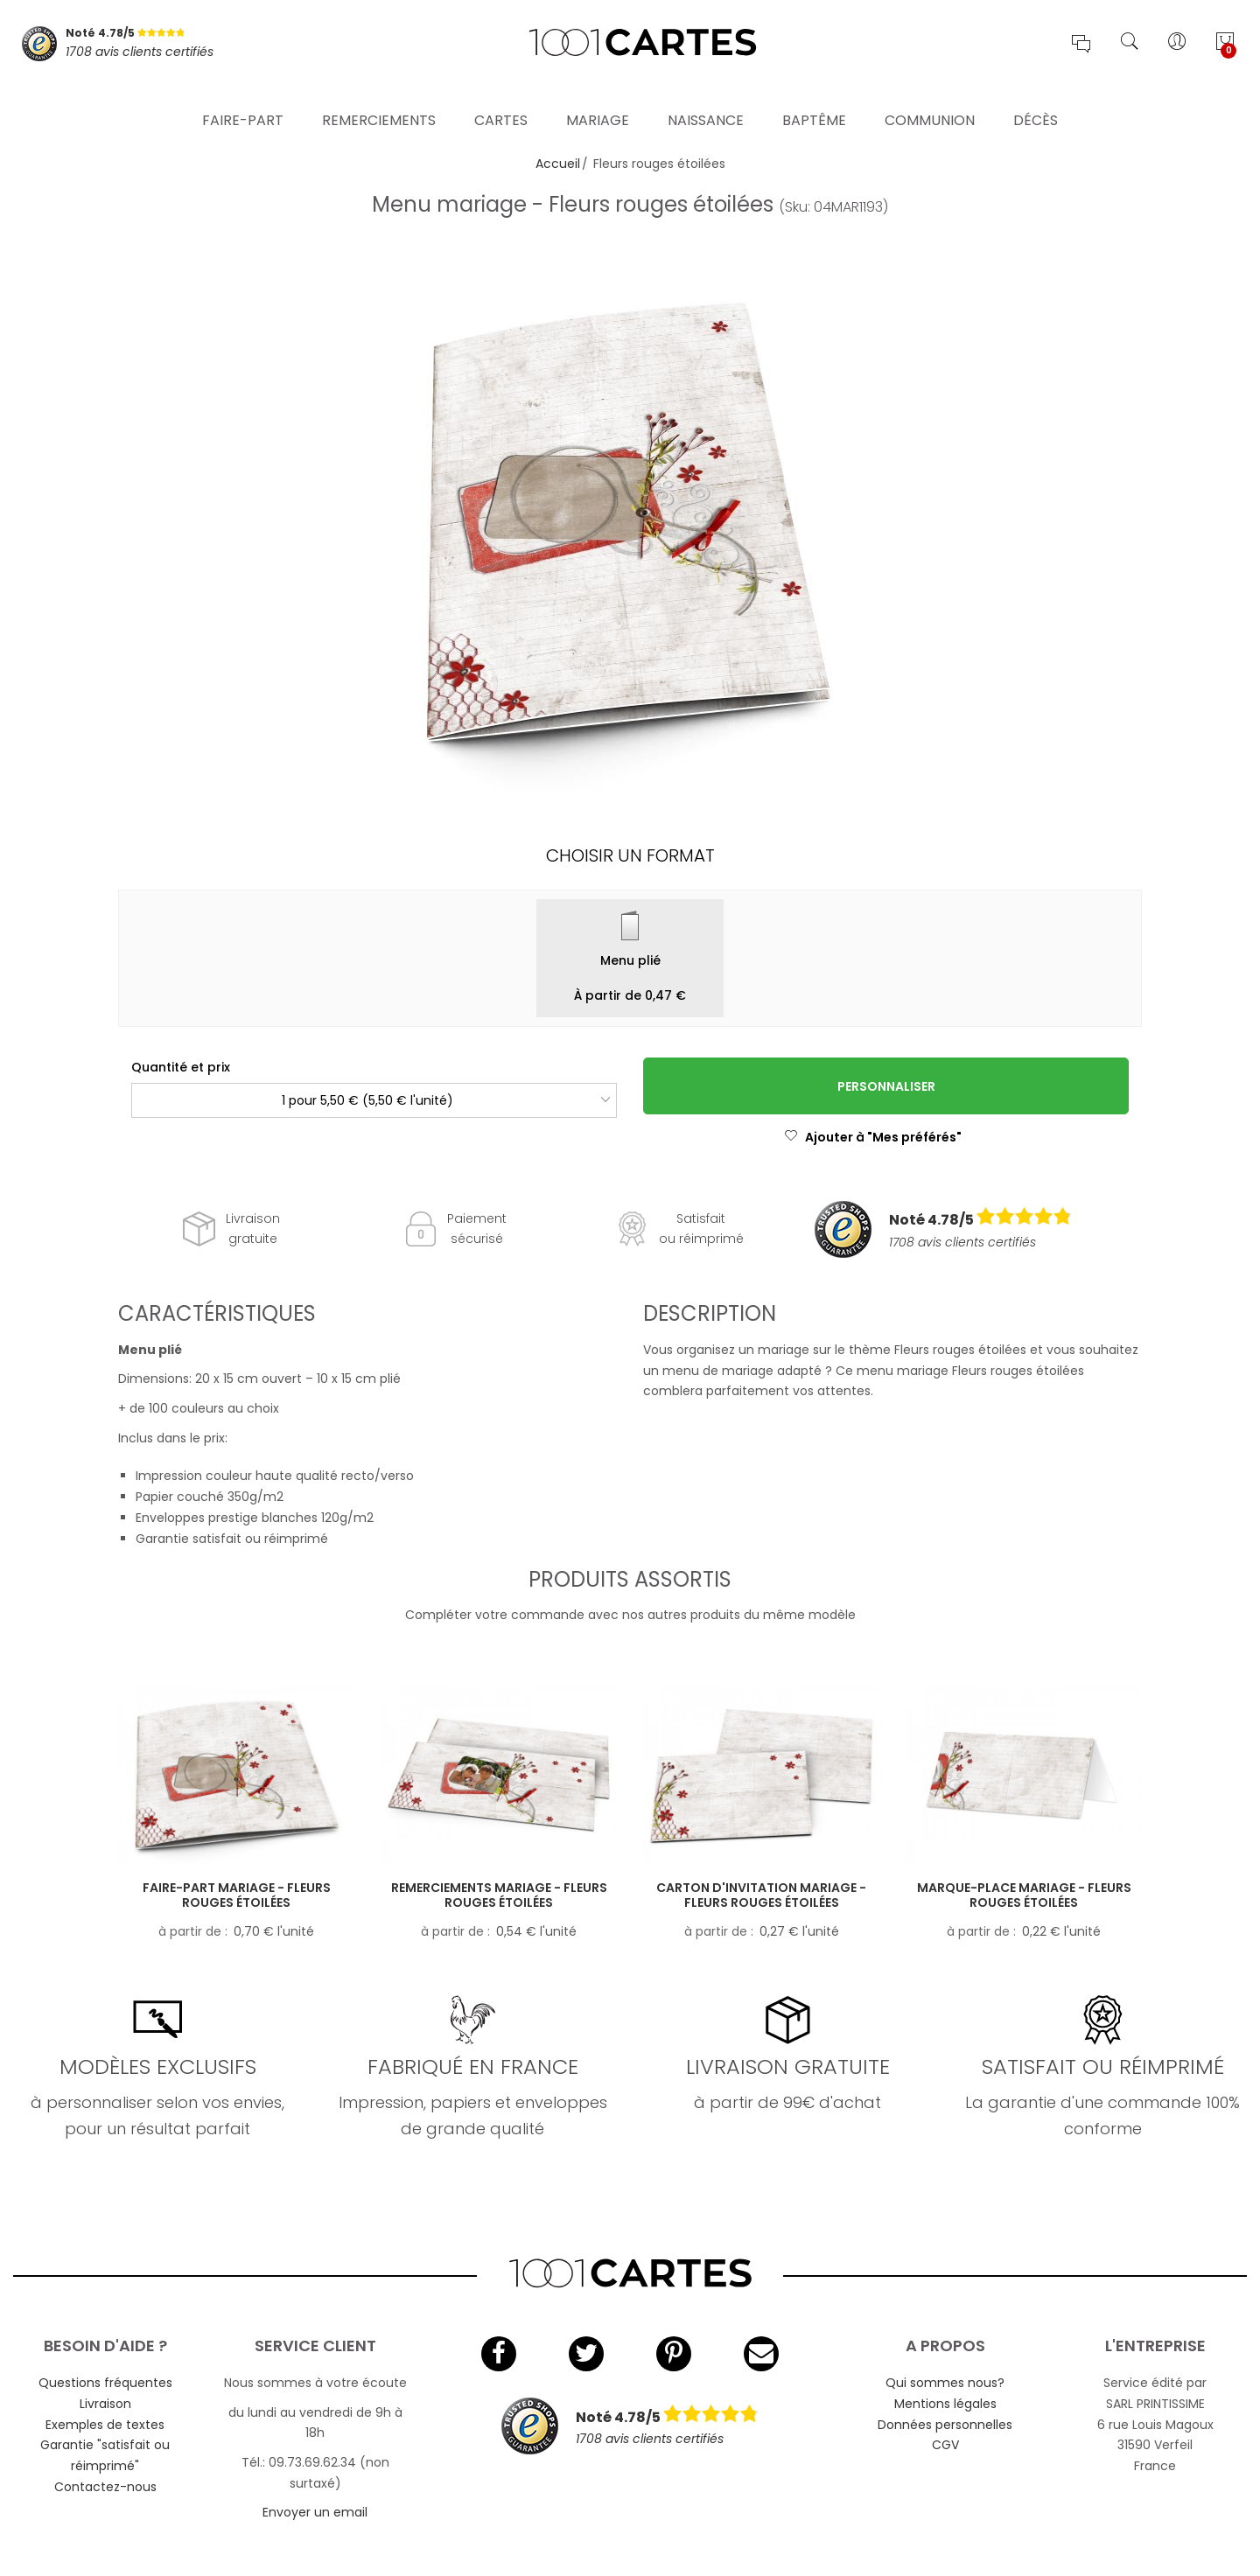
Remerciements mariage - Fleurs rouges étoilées (499, 1895)
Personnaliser (886, 1086)
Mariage (597, 100)
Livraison (105, 2403)
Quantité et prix (180, 1067)
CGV (945, 2445)
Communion (930, 100)
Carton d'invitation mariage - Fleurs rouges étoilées (761, 1895)
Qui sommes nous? (945, 2382)
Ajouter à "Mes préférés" (873, 1137)
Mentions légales (945, 2403)
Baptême (814, 100)
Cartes (501, 100)
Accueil (558, 163)
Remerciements (379, 100)
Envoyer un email (315, 2512)
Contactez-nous (105, 2487)
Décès (1035, 100)
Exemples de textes (105, 2424)
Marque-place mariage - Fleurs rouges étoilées (1024, 1895)
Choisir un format (630, 855)
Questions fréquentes (105, 2382)
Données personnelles (945, 2424)
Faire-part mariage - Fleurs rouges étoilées (237, 1895)
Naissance (706, 100)
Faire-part (243, 100)
